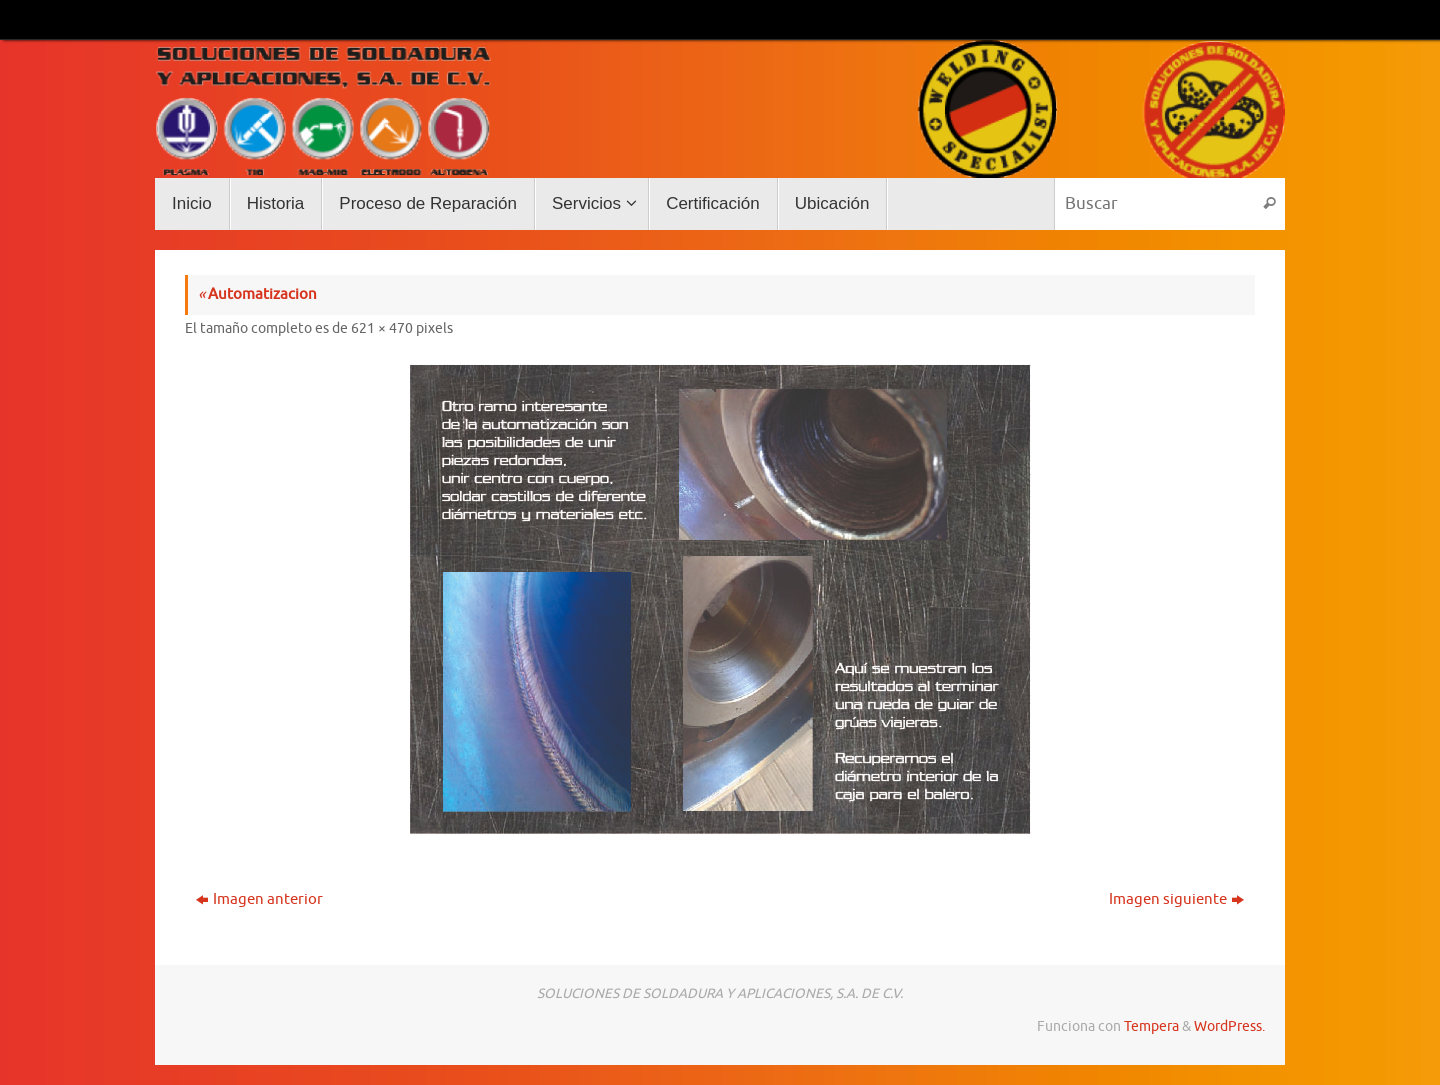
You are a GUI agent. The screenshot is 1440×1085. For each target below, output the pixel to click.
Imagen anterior (259, 899)
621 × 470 (382, 328)
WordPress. (1229, 1026)
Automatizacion (257, 294)
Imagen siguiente (1176, 899)
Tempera (1151, 1026)
